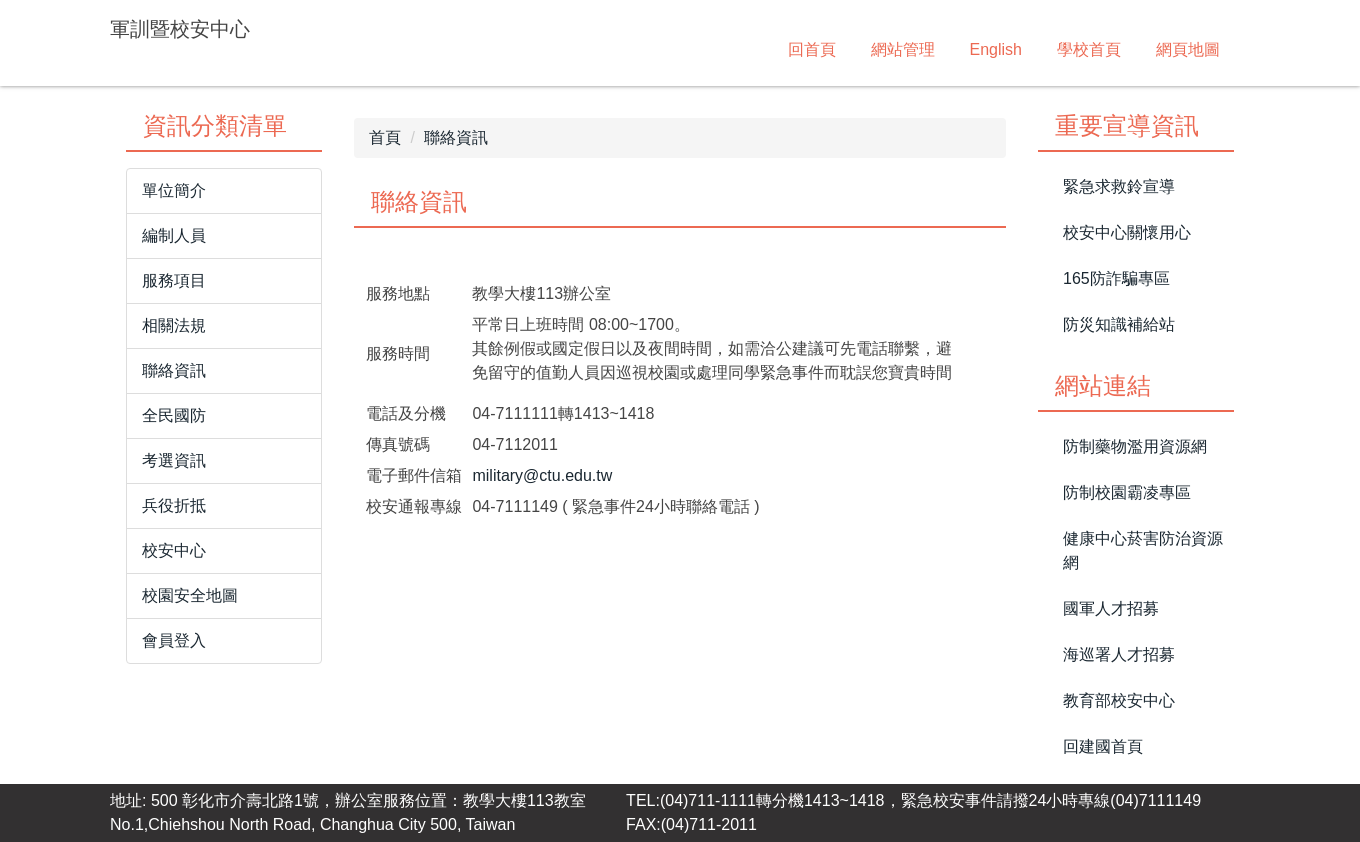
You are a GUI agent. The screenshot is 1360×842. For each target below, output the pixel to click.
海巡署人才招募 (1119, 654)
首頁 (385, 137)
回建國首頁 (1103, 746)
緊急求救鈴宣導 (1119, 186)
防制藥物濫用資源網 (1135, 446)
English (996, 49)
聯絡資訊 (456, 137)
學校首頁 (1089, 49)
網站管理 (903, 49)
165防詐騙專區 (1116, 278)
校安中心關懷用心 (1127, 232)
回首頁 (812, 49)
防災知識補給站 (1119, 324)
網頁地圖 (1188, 49)
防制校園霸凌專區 (1127, 492)
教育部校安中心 (1119, 700)
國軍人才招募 (1111, 608)
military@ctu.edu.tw (542, 475)
